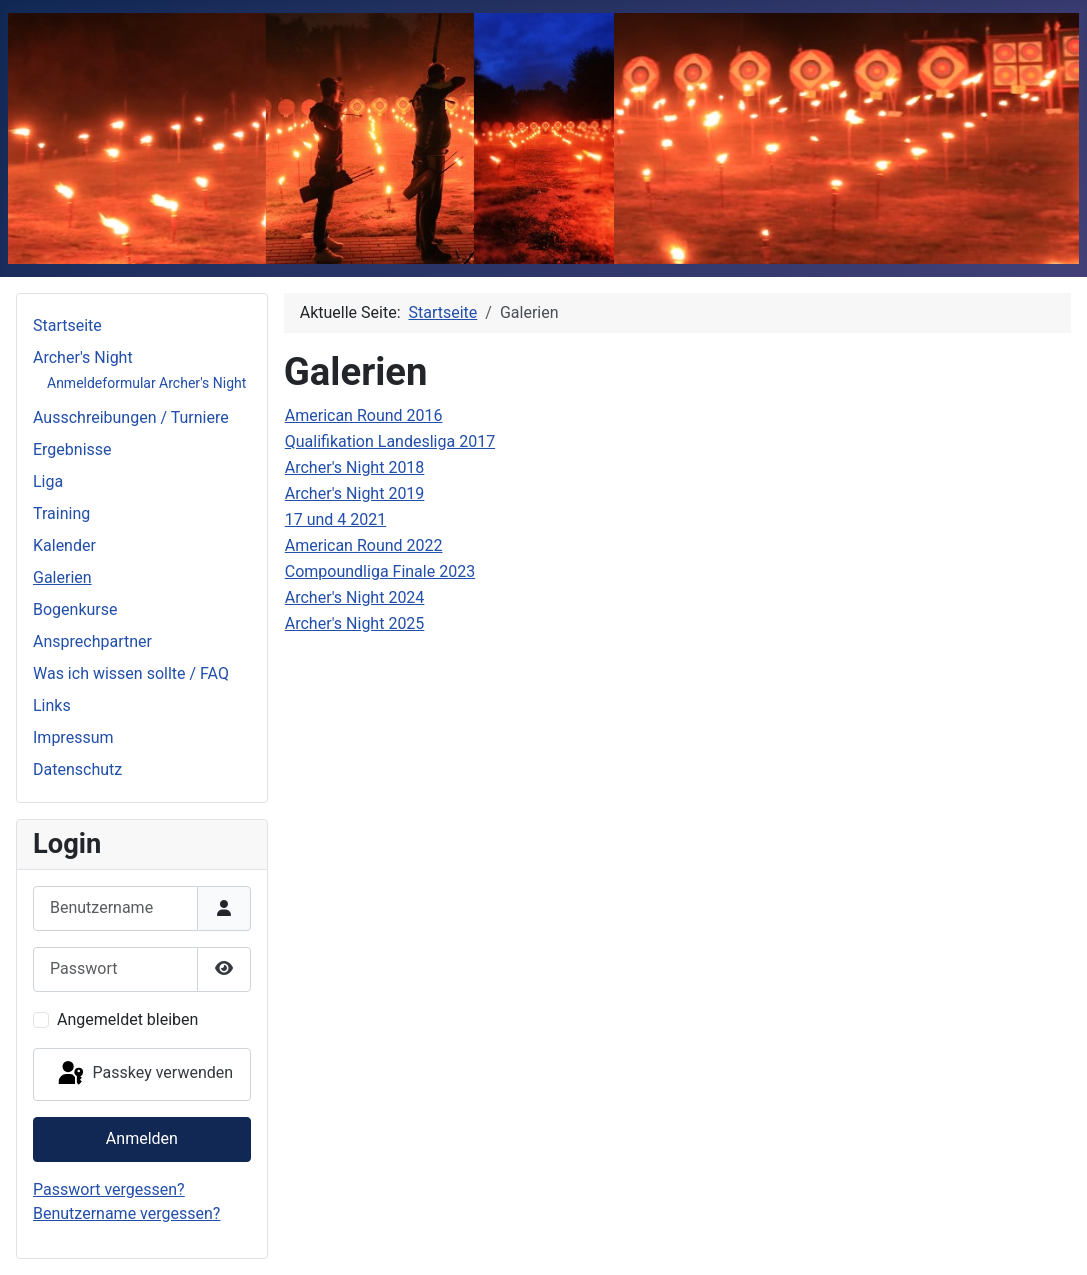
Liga (48, 481)
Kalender (64, 545)
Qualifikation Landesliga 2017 (390, 441)
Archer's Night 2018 (355, 467)
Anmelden (142, 1138)
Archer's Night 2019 (355, 493)
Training (61, 513)
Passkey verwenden (144, 1074)
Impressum (73, 737)
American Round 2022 (364, 545)
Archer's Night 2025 (355, 623)
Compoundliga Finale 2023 (380, 571)
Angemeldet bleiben (127, 1019)
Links (52, 705)
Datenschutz (77, 769)
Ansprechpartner (92, 641)
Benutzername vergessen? (126, 1213)
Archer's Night (83, 357)
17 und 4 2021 (336, 519)
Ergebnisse (72, 449)
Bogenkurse (75, 609)
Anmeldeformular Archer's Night (146, 383)
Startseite (67, 325)
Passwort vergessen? (109, 1189)
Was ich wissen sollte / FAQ (131, 673)
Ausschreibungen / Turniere (131, 417)
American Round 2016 (364, 415)
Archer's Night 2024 (355, 597)
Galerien (62, 577)
